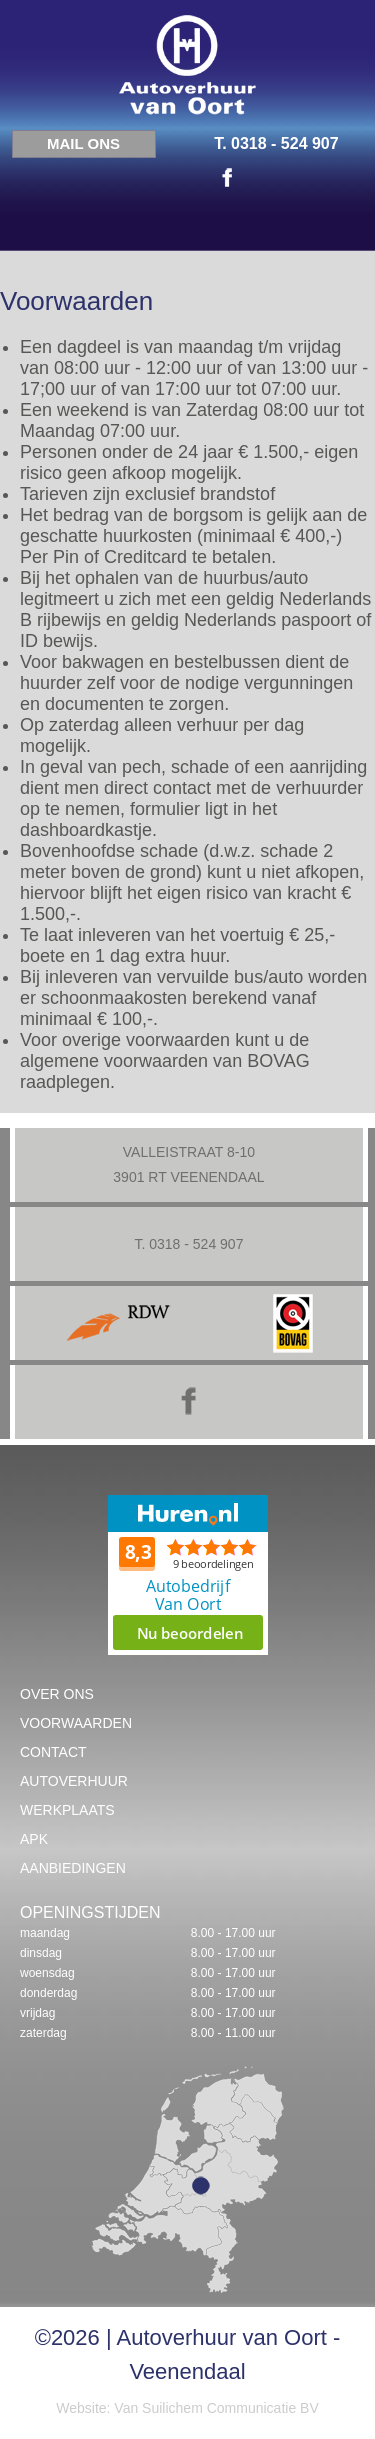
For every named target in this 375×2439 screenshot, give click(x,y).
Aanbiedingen (73, 1868)
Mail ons (83, 143)
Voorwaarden (76, 1723)
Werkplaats (67, 1810)
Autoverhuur (74, 1781)
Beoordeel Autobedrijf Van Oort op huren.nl (188, 1575)
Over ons (57, 1694)
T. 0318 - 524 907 (276, 143)
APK (34, 1839)
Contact (53, 1752)
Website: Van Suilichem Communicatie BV (187, 2408)
